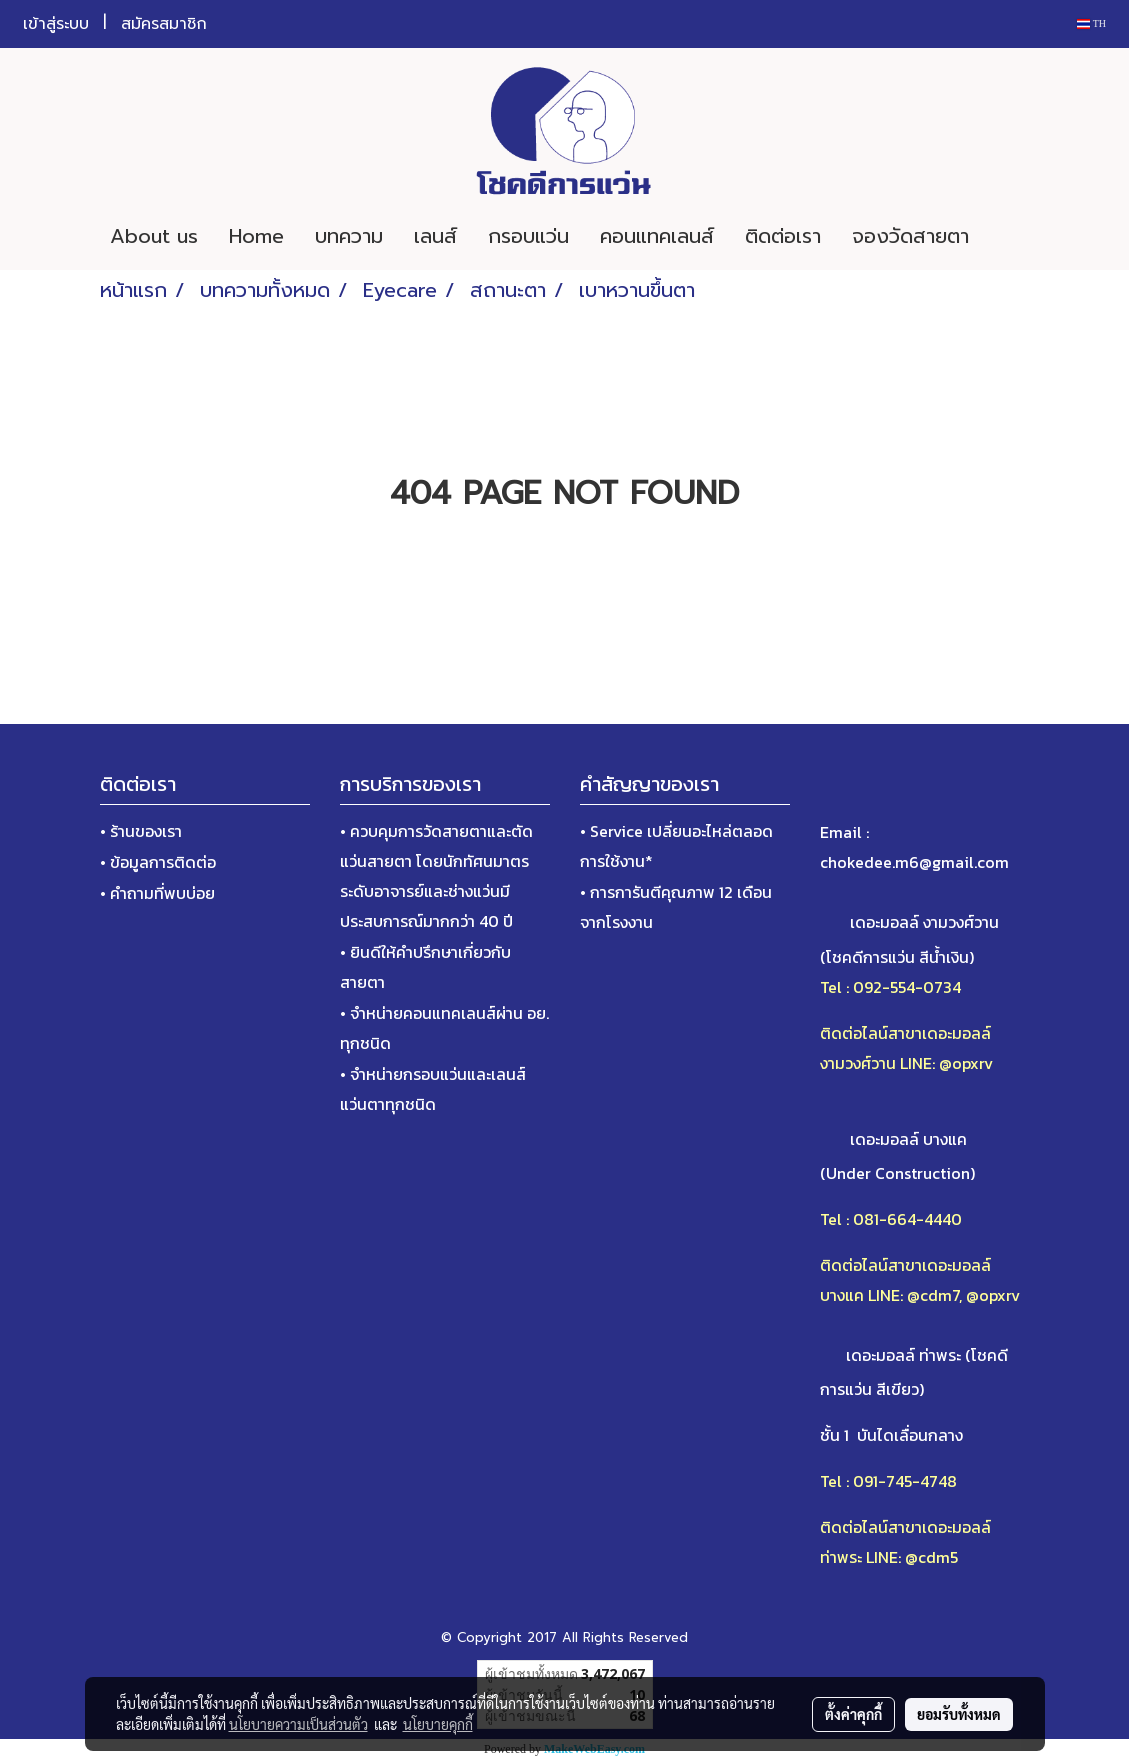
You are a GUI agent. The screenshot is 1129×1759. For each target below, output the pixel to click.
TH (1091, 23)
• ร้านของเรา (141, 831)
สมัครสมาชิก (164, 24)
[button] (1014, 236)
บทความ (349, 236)
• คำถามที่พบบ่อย (157, 893)
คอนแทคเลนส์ (657, 236)
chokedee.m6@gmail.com (914, 862)
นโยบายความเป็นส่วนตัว (298, 1724)
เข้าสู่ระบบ (56, 24)
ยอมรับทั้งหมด (959, 1714)
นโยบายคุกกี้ (438, 1724)
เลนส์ (435, 236)
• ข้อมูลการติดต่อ (158, 862)
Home (256, 236)
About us (154, 236)
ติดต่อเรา (783, 236)
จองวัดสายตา (910, 236)
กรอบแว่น (528, 236)
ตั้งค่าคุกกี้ (853, 1714)
